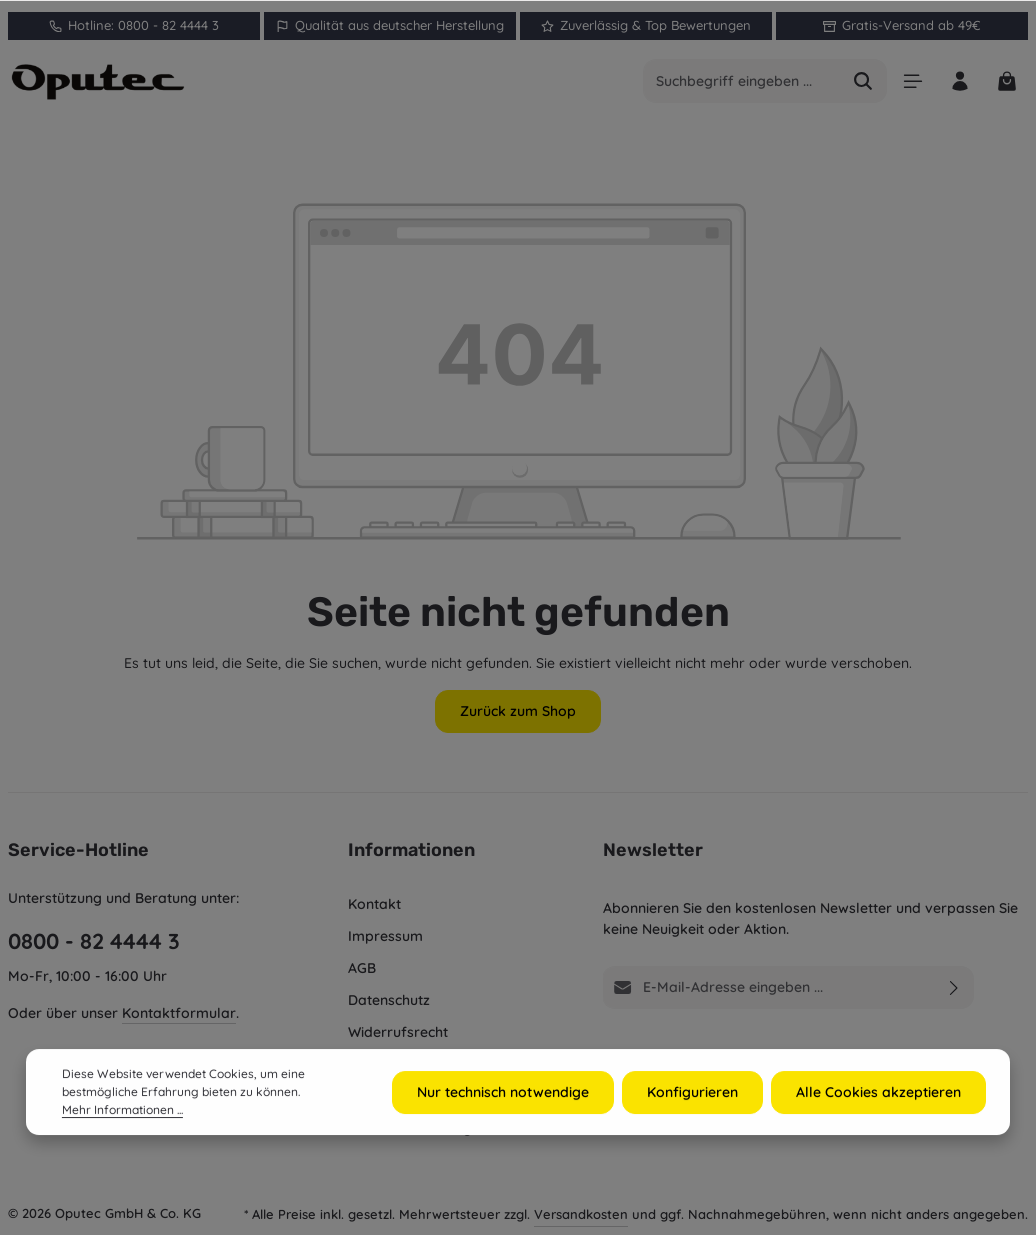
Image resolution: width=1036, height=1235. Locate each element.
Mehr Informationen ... (122, 1139)
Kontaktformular (179, 1013)
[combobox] (742, 81)
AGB (362, 968)
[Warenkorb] (1006, 81)
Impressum (385, 936)
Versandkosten (581, 1214)
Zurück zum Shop (518, 711)
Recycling (380, 1064)
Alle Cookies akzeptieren (878, 1121)
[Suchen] (863, 81)
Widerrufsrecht (398, 1032)
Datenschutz (389, 1000)
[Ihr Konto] (959, 81)
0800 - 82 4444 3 (94, 940)
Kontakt (374, 904)
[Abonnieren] (954, 987)
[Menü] (912, 81)
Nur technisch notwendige (503, 1121)
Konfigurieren (692, 1121)
